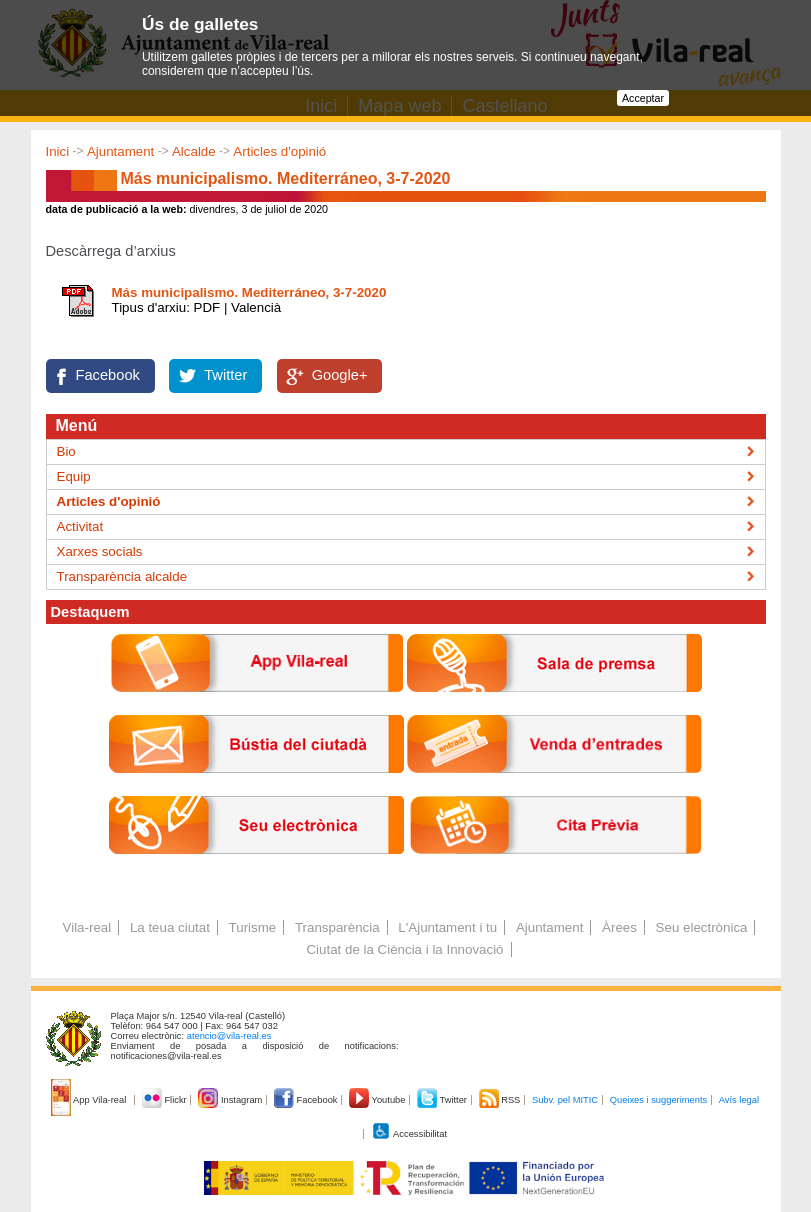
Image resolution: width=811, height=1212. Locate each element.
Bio (66, 451)
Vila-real (87, 927)
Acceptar (643, 98)
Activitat (80, 526)
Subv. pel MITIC (565, 1100)
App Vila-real (90, 1100)
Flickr (165, 1100)
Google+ (340, 375)
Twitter (225, 375)
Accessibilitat (409, 1134)
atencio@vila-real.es (229, 1036)
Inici (58, 151)
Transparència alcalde (122, 576)
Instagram (231, 1100)
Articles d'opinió (279, 151)
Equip (74, 476)
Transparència (337, 927)
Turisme (253, 927)
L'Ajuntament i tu (447, 927)
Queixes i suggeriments (658, 1100)
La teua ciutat (170, 927)
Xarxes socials (100, 551)
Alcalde (194, 151)
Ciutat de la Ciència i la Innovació (404, 949)
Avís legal (739, 1100)
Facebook (108, 375)
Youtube (378, 1100)
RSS (501, 1100)
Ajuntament (120, 151)
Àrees (619, 927)
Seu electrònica (702, 927)
